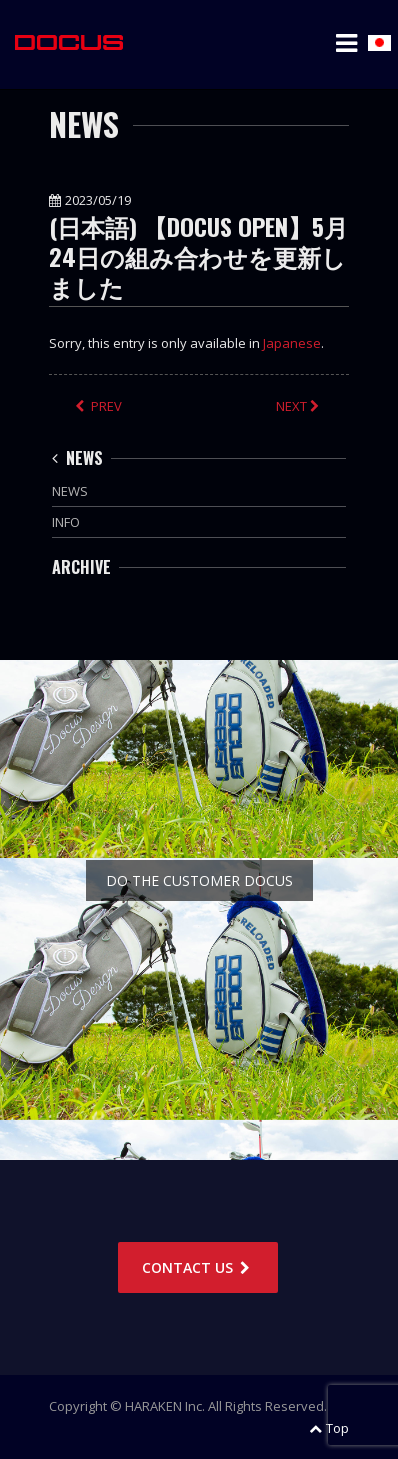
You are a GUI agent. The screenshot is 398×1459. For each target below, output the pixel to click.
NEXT (299, 406)
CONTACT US (198, 1267)
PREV (98, 406)
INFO (66, 522)
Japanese (292, 343)
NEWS (77, 458)
